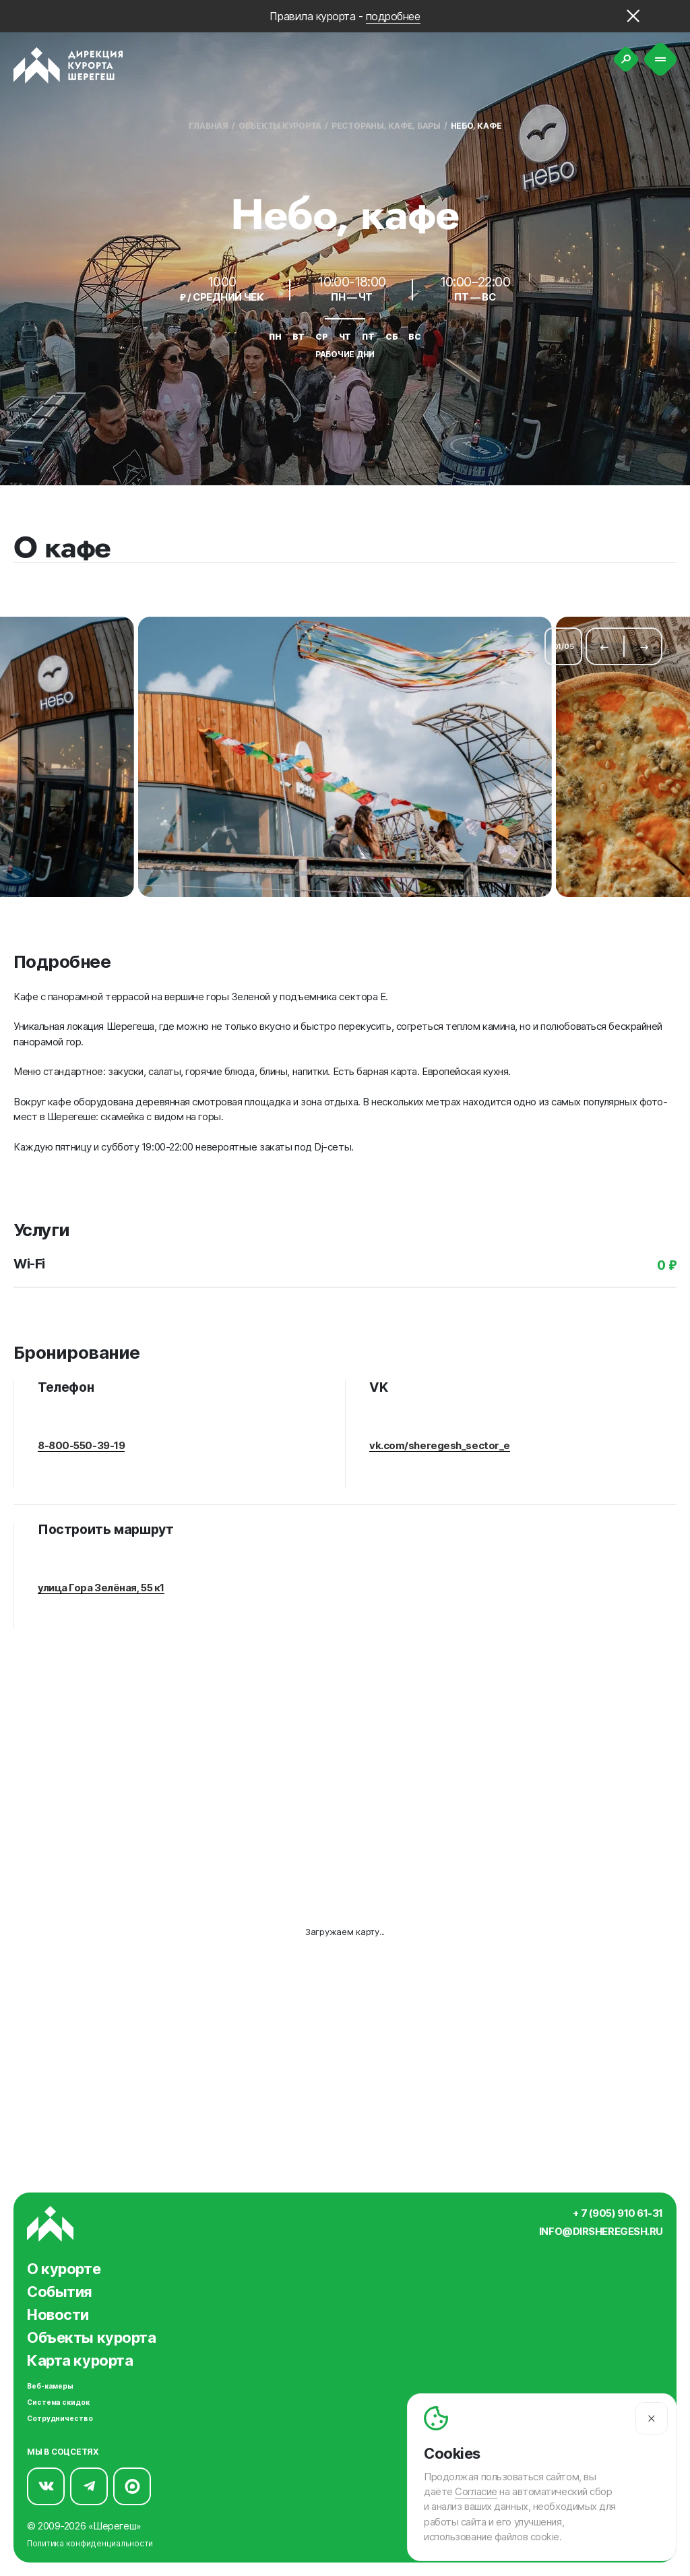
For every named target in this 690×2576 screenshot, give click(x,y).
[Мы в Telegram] (89, 2480)
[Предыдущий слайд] (604, 640)
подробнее (393, 16)
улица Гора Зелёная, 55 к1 (101, 1576)
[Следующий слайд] (644, 640)
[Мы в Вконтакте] (46, 2480)
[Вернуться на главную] (68, 65)
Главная (208, 126)
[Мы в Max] (132, 2480)
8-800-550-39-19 (81, 1434)
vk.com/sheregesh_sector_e (439, 1434)
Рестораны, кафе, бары (386, 126)
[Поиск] (626, 59)
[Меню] (660, 59)
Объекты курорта (280, 126)
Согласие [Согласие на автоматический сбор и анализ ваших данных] (476, 2492)
